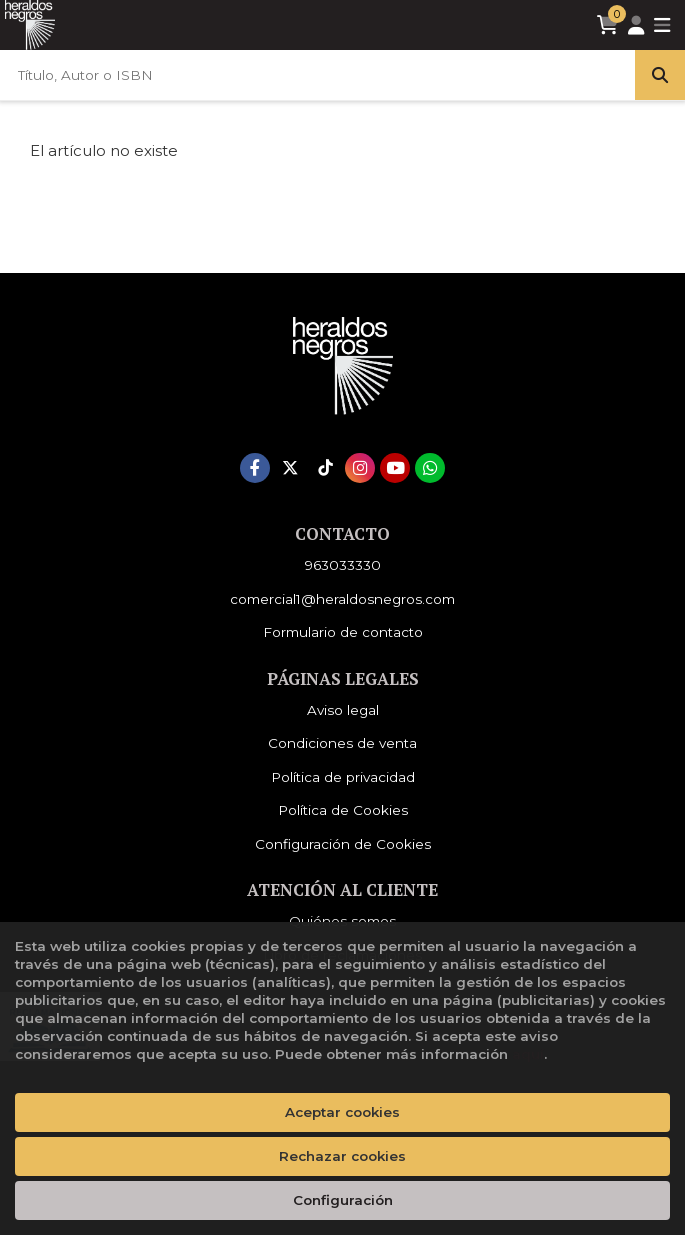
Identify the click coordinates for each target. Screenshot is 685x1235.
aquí (528, 1054)
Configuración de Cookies (343, 844)
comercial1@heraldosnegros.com (342, 599)
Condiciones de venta (342, 743)
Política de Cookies (343, 810)
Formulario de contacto (343, 632)
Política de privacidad (343, 777)
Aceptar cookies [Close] (342, 1112)
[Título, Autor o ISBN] (317, 75)
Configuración (343, 1200)
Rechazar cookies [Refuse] (342, 1156)
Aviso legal (343, 710)
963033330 (343, 565)
